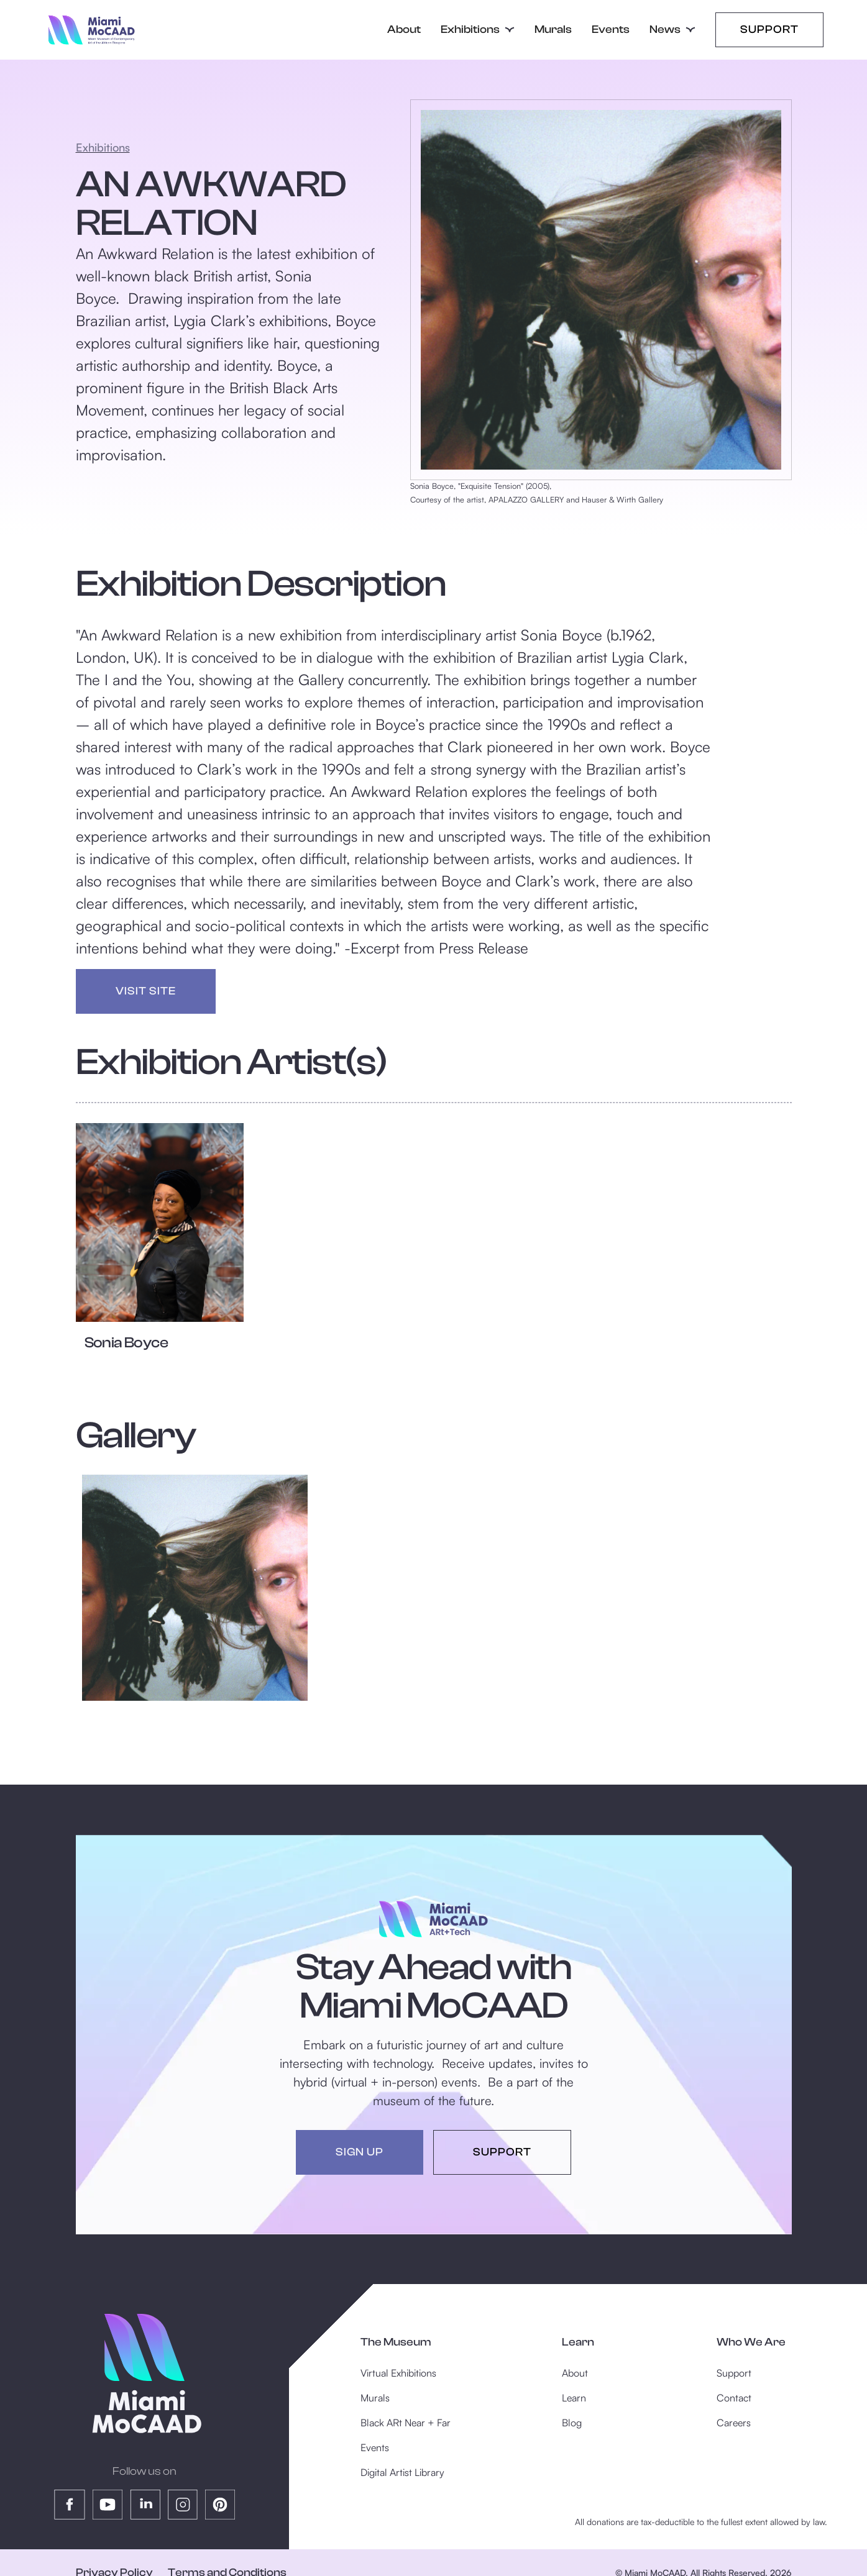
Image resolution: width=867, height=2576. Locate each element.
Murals (553, 29)
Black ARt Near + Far (405, 2422)
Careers (734, 2422)
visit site (146, 991)
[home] (92, 30)
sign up (359, 2152)
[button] (478, 29)
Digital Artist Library (402, 2472)
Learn (574, 2398)
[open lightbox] (195, 1588)
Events (611, 29)
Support (769, 29)
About (404, 29)
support (502, 2152)
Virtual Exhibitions (398, 2373)
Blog (572, 2422)
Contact (734, 2398)
